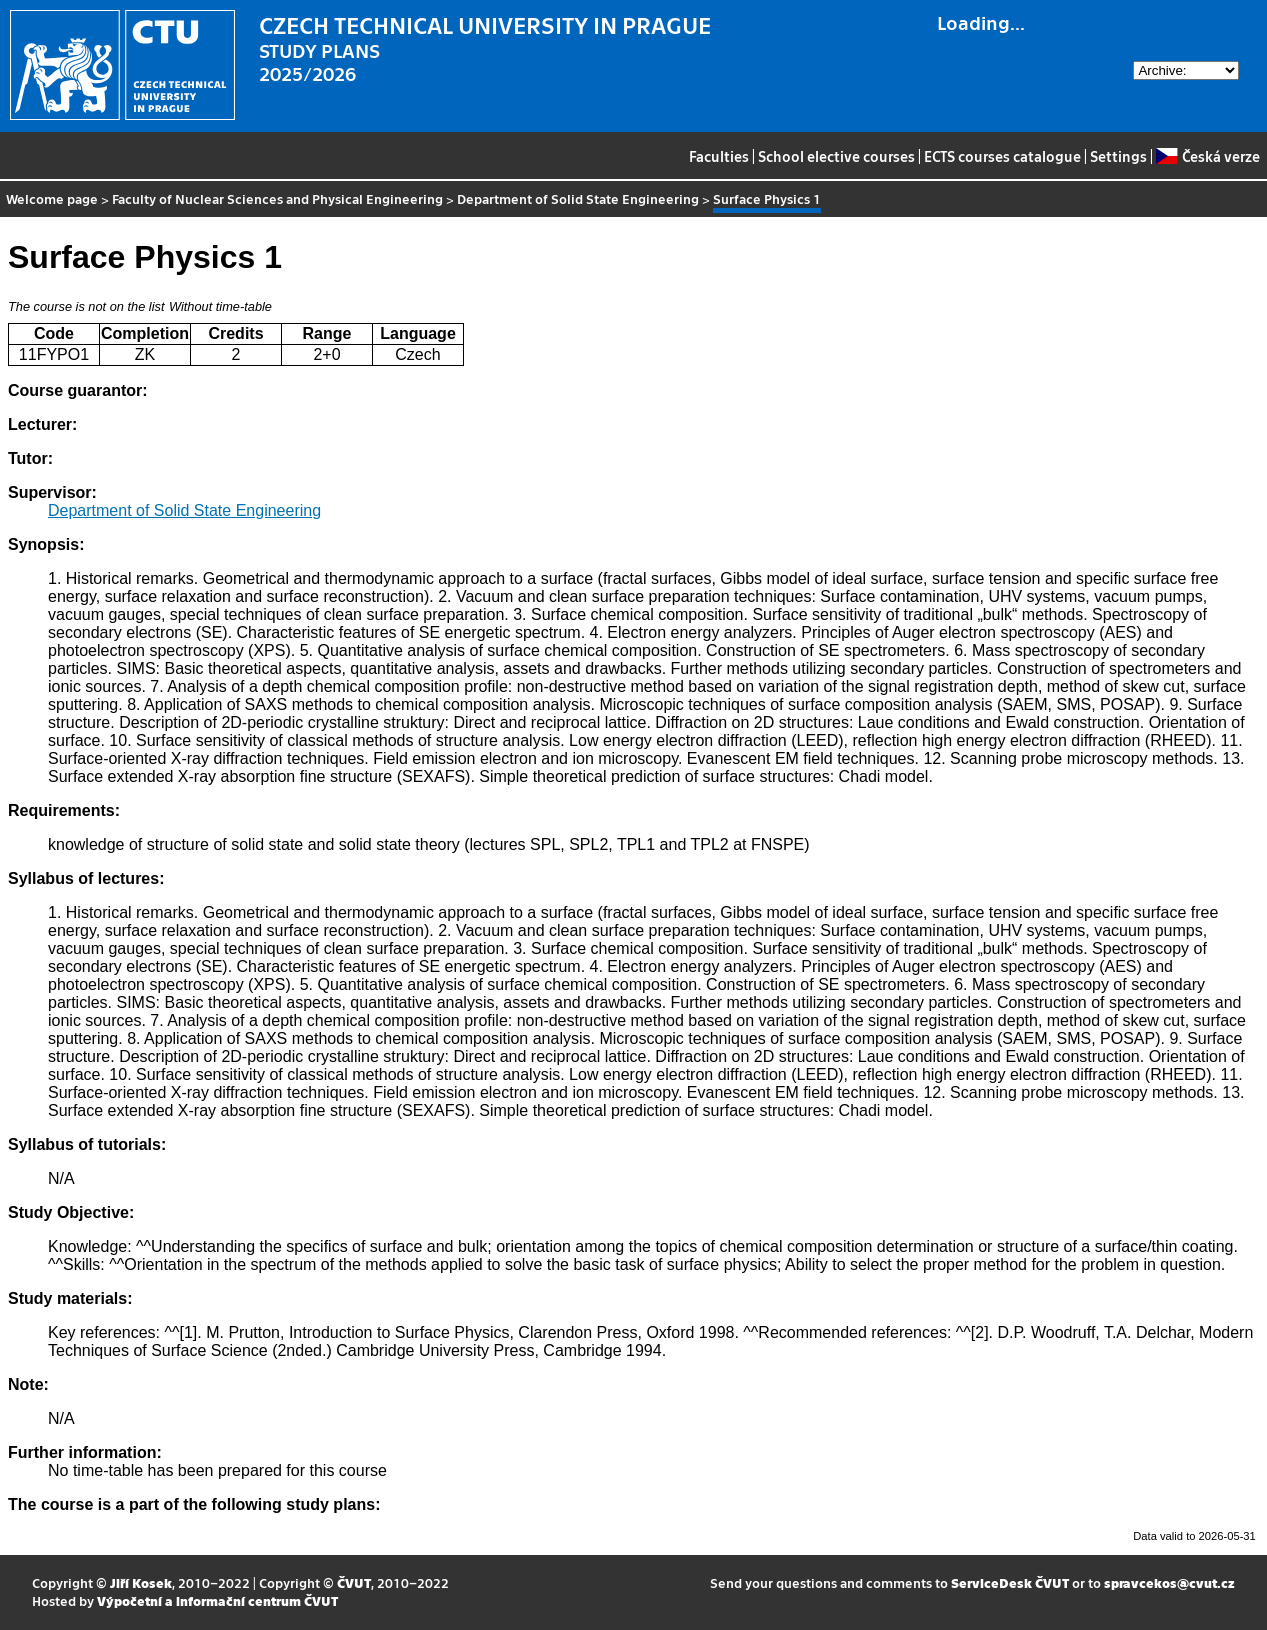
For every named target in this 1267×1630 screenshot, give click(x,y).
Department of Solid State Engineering (578, 198)
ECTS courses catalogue (1002, 156)
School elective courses (836, 156)
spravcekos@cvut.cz (1169, 1582)
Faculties (719, 156)
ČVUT (354, 1582)
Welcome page (52, 198)
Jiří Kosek (141, 1582)
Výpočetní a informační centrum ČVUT (217, 1600)
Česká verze (1207, 156)
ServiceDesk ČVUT (1010, 1582)
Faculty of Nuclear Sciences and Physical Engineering (277, 198)
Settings (1118, 156)
